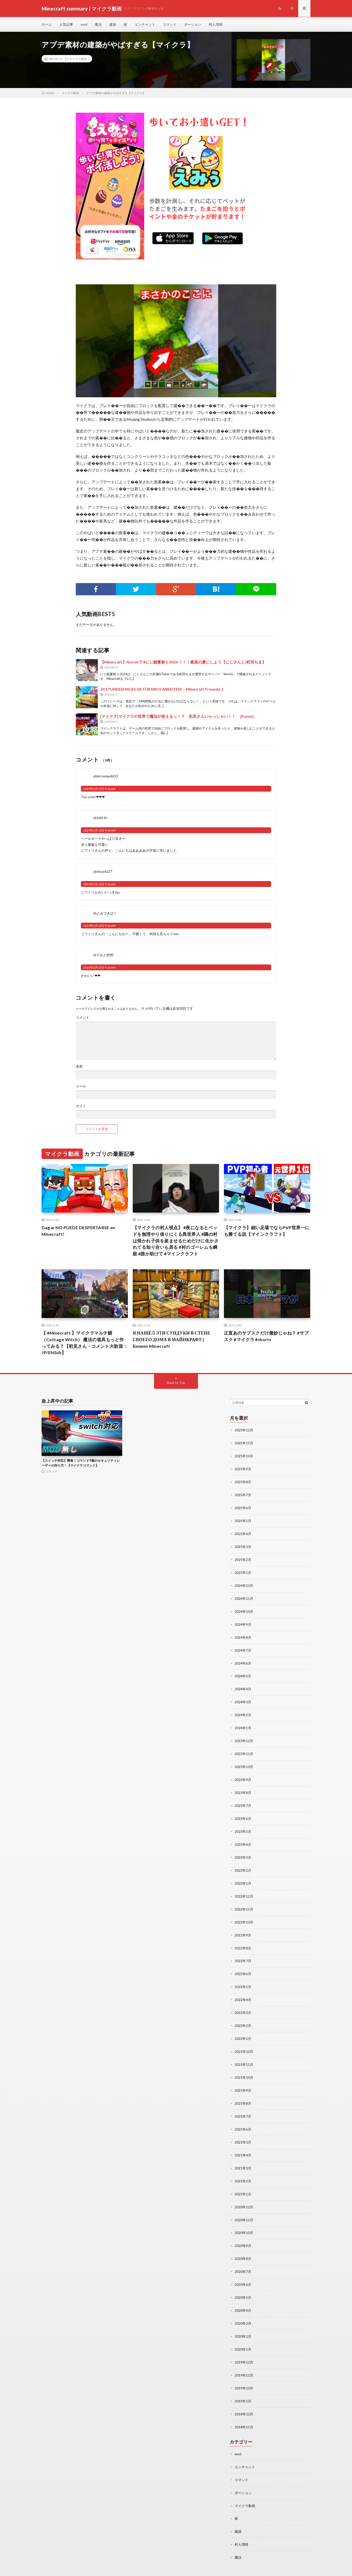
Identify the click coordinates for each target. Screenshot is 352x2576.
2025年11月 (244, 1443)
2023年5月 (243, 1825)
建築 (112, 24)
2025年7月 (243, 1494)
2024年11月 (244, 1596)
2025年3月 (243, 1545)
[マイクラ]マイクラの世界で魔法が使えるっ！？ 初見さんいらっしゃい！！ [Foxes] (176, 716)
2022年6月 (243, 1964)
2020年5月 (243, 2282)
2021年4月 (243, 2142)
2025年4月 (243, 1532)
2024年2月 (243, 1710)
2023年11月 (244, 1748)
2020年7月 (243, 2257)
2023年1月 (243, 1875)
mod (84, 24)
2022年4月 (243, 1990)
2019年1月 (243, 2384)
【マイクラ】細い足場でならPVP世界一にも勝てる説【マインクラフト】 (267, 1231)
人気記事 (66, 24)
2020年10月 (244, 2219)
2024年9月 (243, 1621)
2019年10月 (244, 2371)
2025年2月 (243, 1558)
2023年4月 (243, 1837)
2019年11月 (244, 2358)
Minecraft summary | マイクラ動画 (98, 2565)
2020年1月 (243, 2333)
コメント (82, 1017)
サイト (81, 1106)
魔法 (98, 24)
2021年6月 (243, 2117)
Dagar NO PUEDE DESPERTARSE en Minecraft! (78, 1231)
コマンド (169, 24)
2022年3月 (243, 2003)
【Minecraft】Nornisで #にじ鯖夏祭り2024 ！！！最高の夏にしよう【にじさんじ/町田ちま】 (183, 662)
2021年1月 (243, 2180)
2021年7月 (243, 2104)
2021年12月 (244, 2041)
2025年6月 (243, 1507)
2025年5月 (243, 1519)
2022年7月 (243, 1952)
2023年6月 (243, 1812)
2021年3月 (243, 2155)
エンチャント (145, 24)
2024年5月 (243, 1672)
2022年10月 (244, 1914)
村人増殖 (215, 24)
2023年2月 (243, 1863)
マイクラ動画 (78, 58)
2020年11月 (244, 2206)
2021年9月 (243, 2079)
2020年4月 (243, 2295)
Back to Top (176, 1383)
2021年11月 (244, 2053)
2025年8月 (243, 1481)
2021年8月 (243, 2092)
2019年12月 (244, 2346)
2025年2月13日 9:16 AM (99, 789)
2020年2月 (243, 2320)
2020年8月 (243, 2244)
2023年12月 (244, 1736)
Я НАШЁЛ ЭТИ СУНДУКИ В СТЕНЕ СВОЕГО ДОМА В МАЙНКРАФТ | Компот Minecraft (172, 1339)
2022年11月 (244, 1901)
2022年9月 (243, 1926)
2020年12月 (244, 2193)
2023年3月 (243, 1850)
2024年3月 (243, 1697)
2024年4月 (243, 1685)
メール (81, 1086)
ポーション (192, 24)
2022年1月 (243, 2028)
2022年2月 (243, 2015)
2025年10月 (244, 1456)
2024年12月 (244, 1583)
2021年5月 (243, 2130)
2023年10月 (244, 1761)
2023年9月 (243, 1774)
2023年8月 (243, 1786)
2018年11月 (244, 2409)
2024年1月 (243, 1723)
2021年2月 (243, 2168)
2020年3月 (243, 2308)
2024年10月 (244, 1608)
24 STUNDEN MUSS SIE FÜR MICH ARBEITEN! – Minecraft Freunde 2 (161, 689)
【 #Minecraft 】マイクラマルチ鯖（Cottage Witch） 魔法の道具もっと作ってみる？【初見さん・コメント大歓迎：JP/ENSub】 (85, 1343)
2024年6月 (243, 1659)
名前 (79, 1066)
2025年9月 (243, 1469)
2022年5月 (243, 1977)
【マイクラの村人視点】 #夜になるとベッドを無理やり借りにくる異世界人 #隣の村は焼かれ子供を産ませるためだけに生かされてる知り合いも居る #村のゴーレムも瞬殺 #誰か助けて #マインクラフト (176, 1241)
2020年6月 (243, 2269)
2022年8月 (243, 1939)
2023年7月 (243, 1799)
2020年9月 (243, 2231)
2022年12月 (244, 1888)
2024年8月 (243, 1634)
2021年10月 (244, 2066)
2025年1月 (243, 1570)
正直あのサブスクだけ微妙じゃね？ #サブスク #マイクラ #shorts (266, 1336)
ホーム (47, 24)
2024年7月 (243, 1647)
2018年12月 (244, 2397)
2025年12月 (244, 1430)
